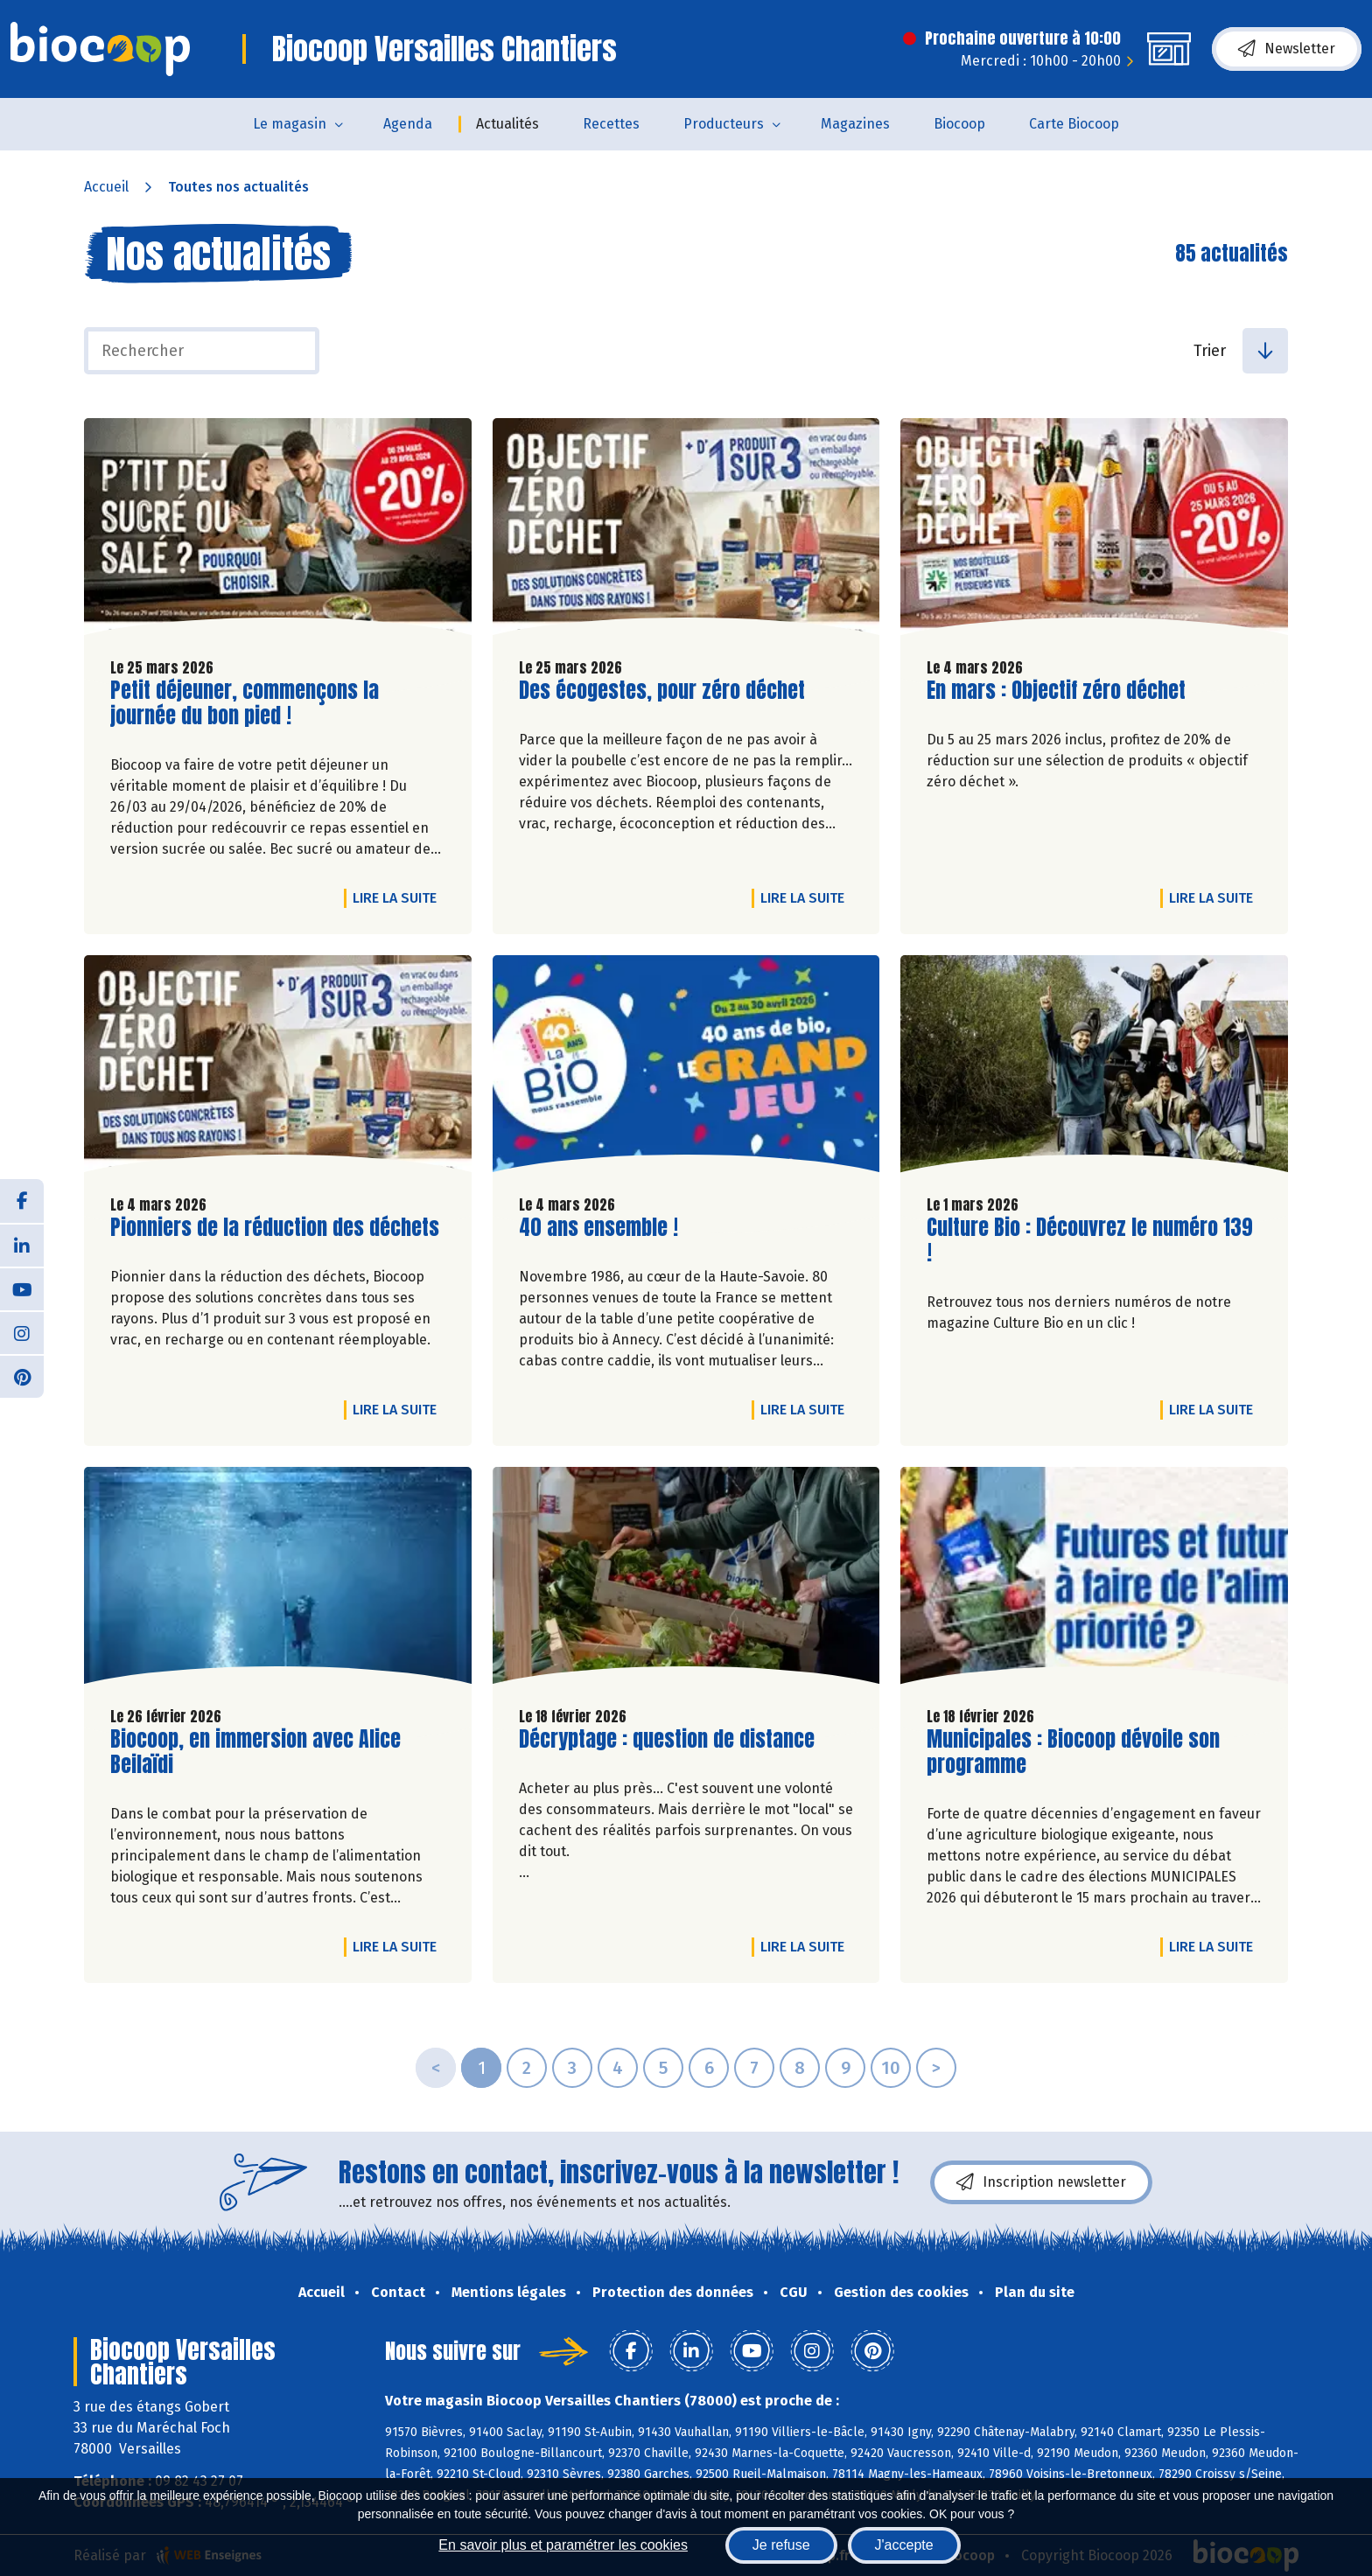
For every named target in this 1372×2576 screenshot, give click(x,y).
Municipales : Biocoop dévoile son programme (1073, 1752)
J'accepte (904, 2545)
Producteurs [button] (723, 123)
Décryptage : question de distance (667, 1739)
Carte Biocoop (1074, 123)
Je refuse (781, 2545)
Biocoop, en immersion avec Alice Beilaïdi (255, 1752)
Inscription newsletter (1041, 2182)
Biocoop (959, 123)
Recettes (611, 123)
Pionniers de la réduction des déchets (274, 1227)
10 (890, 2067)
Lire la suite (399, 897)
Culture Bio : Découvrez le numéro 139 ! (1090, 1240)
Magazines (855, 123)
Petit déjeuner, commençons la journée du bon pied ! (244, 703)
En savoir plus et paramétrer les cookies (563, 2545)
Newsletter (1286, 49)
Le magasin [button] (289, 123)
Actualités (507, 123)
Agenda (407, 123)
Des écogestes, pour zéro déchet (662, 690)
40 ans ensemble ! (598, 1227)
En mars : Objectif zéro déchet (1056, 690)
